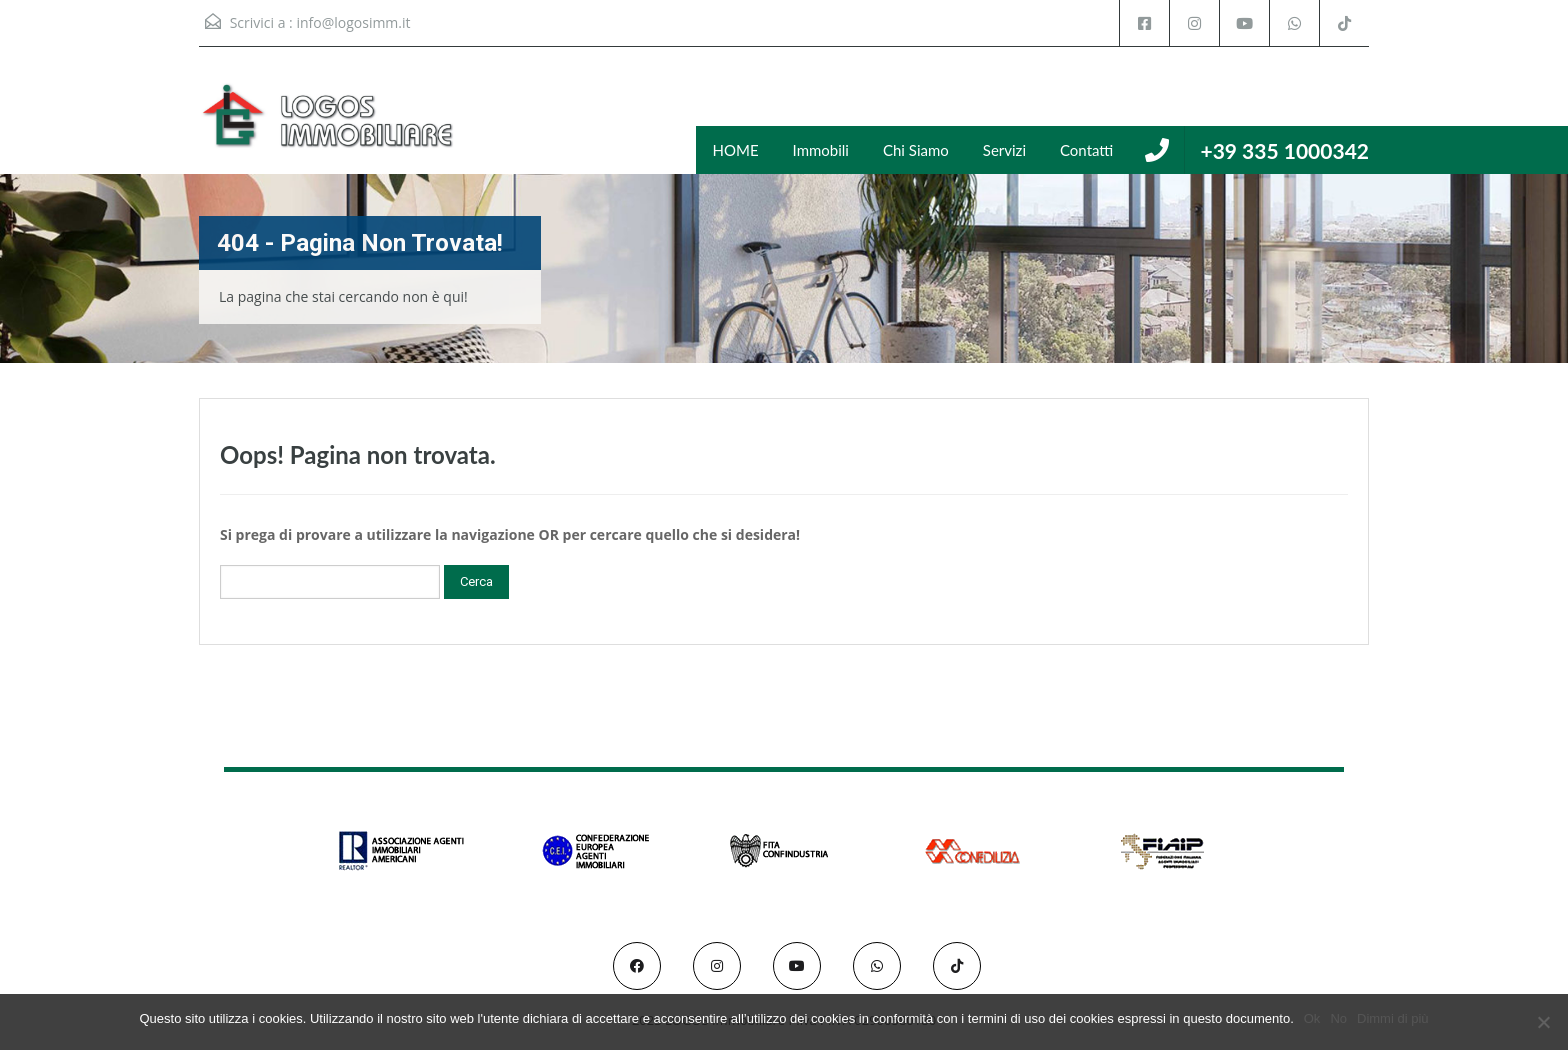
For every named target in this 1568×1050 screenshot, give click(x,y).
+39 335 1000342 (1284, 150)
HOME (736, 150)
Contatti (1086, 150)
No (1338, 1018)
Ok (1312, 1018)
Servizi (1004, 150)
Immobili (821, 150)
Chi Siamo (916, 150)
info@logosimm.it (353, 22)
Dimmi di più (1393, 1018)
